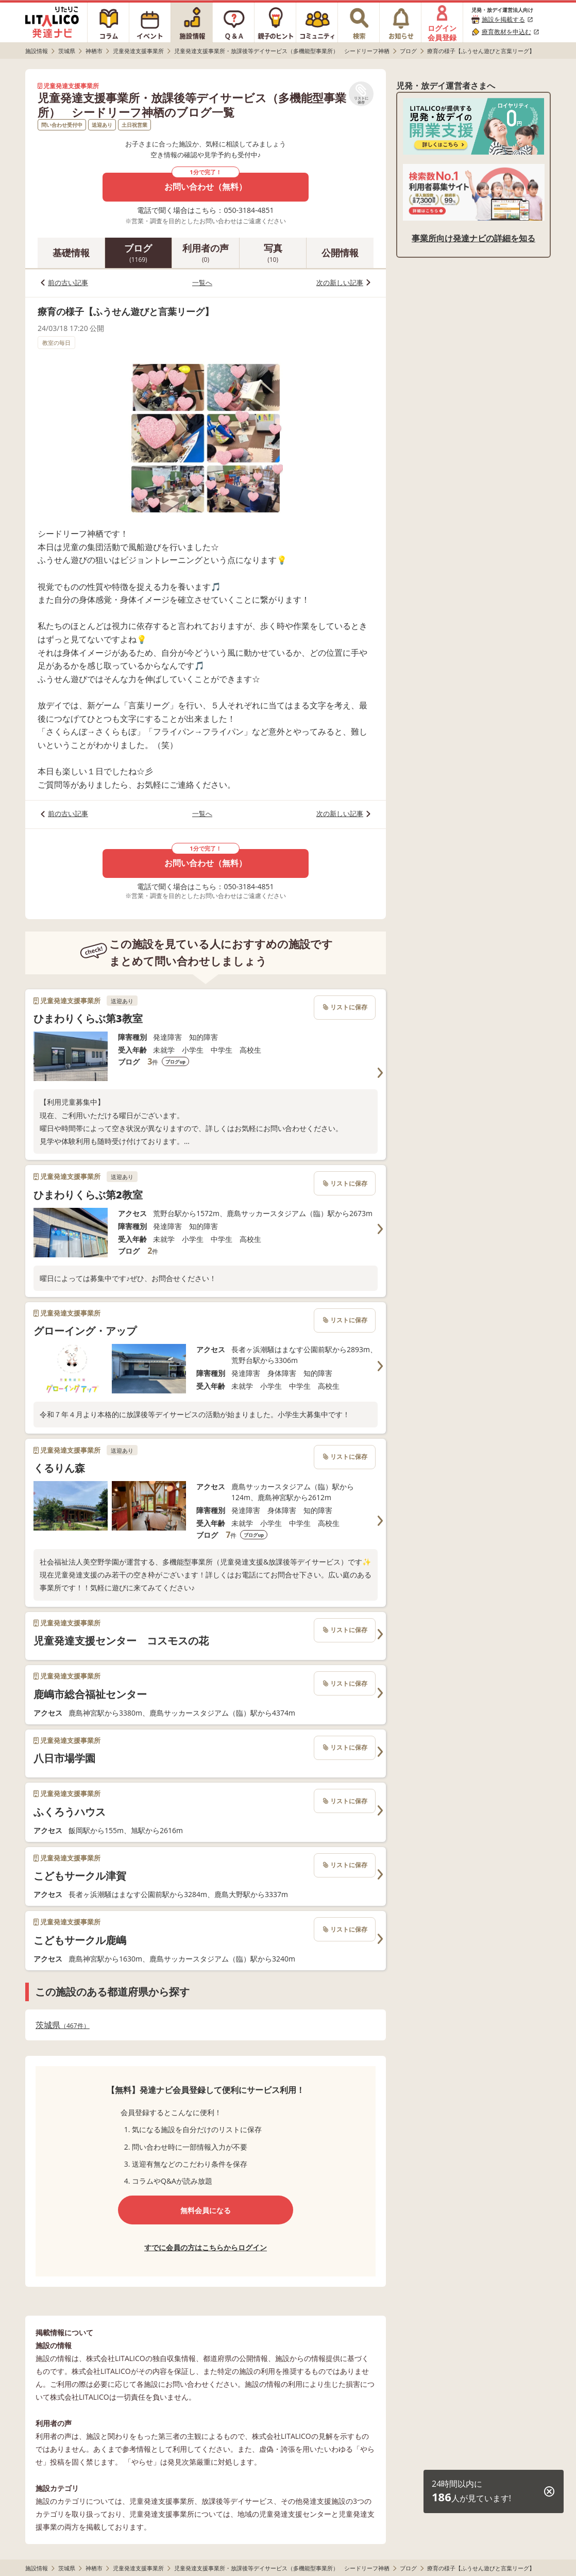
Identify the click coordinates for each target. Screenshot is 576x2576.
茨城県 (63, 2025)
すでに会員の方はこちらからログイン (205, 2247)
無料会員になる (205, 2210)
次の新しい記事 (339, 282)
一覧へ (202, 282)
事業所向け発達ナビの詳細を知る (473, 238)
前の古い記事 (68, 282)
